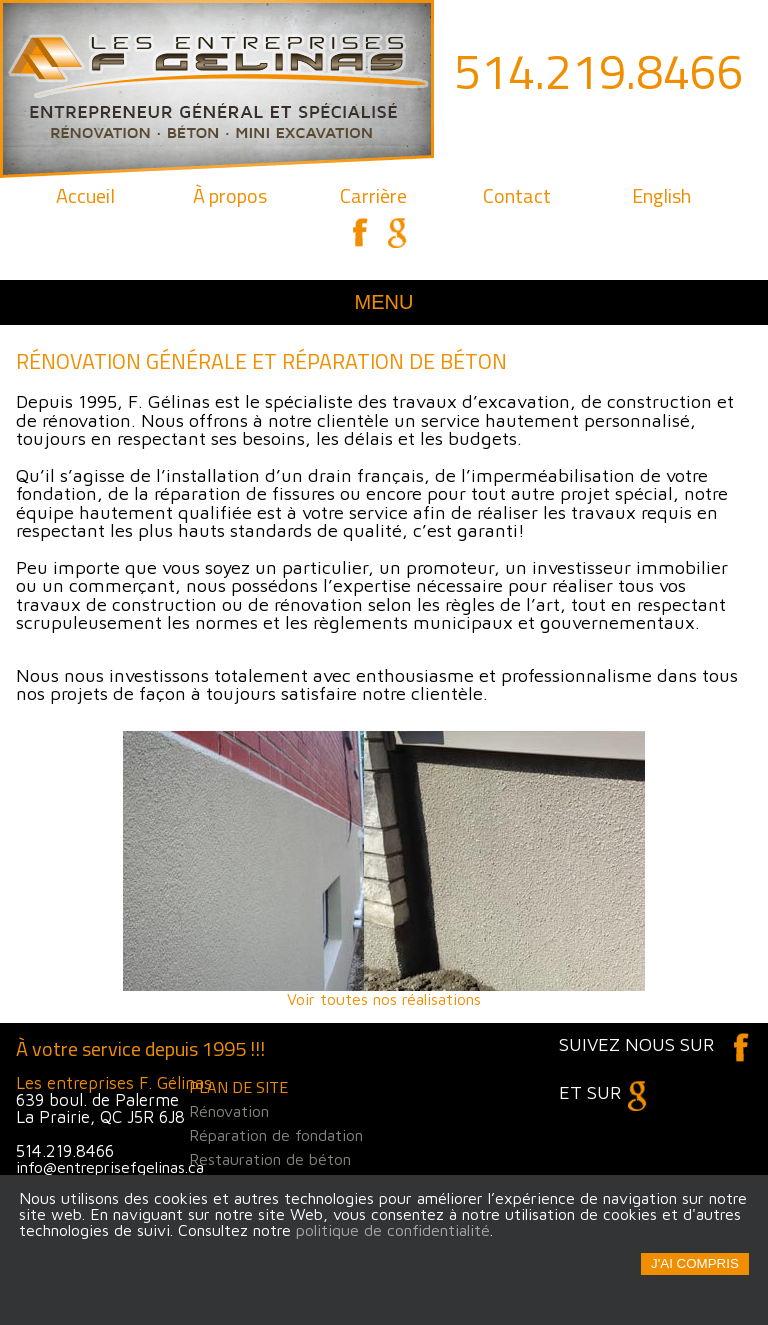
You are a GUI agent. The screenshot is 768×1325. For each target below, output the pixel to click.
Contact (517, 196)
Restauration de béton (270, 1159)
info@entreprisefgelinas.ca (110, 1167)
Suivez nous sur (655, 1044)
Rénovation (229, 1111)
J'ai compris (695, 1263)
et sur (609, 1092)
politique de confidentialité (393, 1230)
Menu (384, 302)
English (661, 196)
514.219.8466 (599, 72)
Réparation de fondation (276, 1135)
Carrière (373, 196)
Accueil (85, 196)
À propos (230, 196)
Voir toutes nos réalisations (384, 869)
